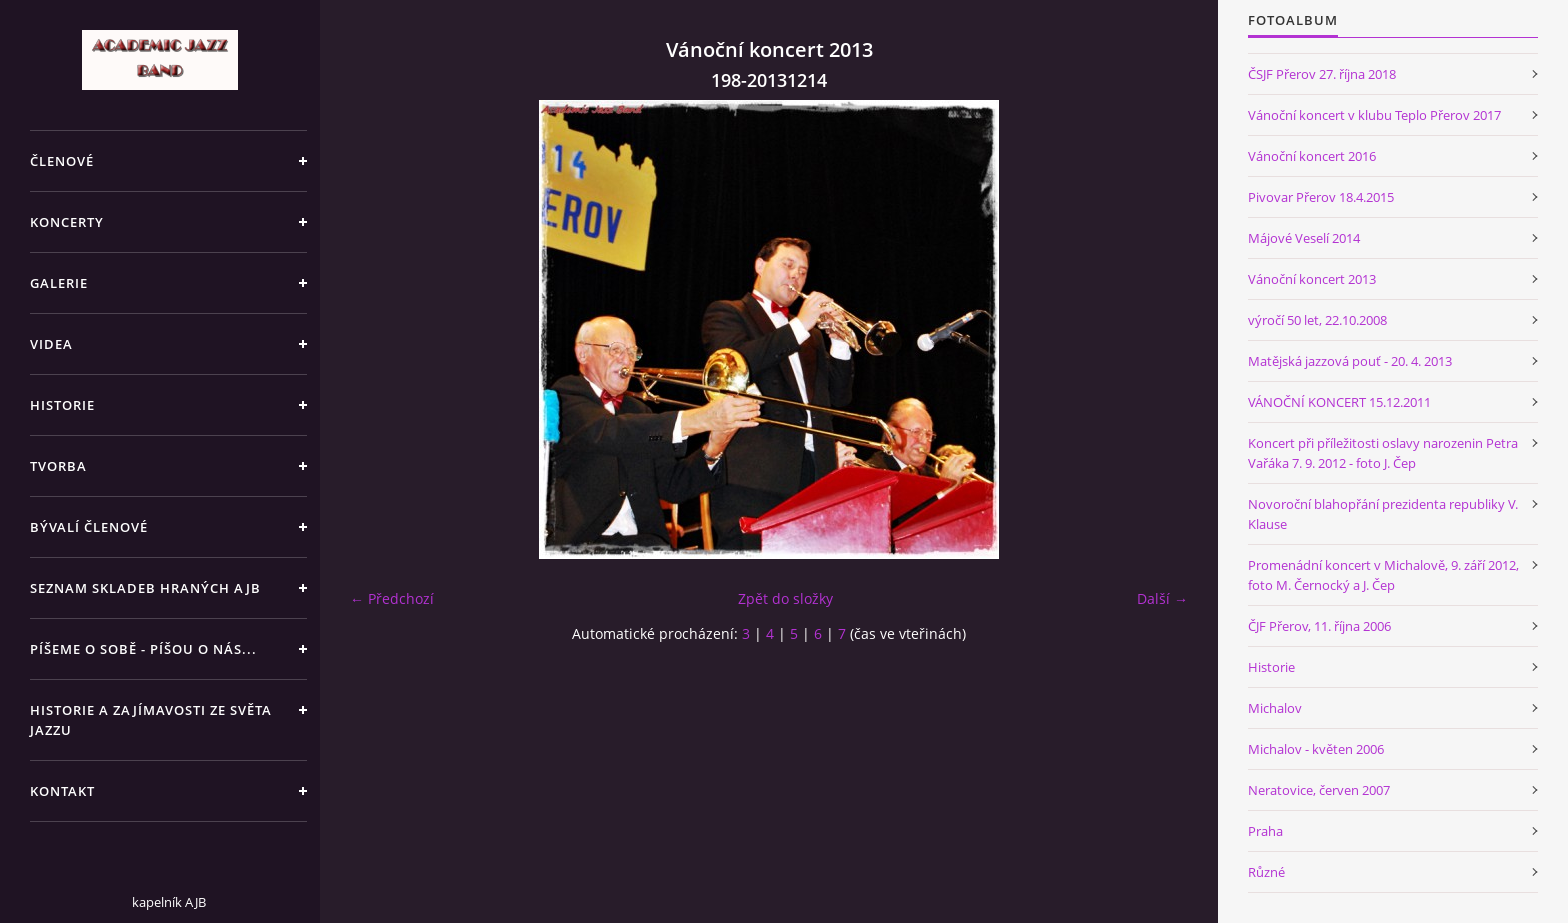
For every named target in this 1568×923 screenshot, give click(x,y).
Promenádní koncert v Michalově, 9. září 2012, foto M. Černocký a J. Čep (1383, 575)
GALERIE (59, 283)
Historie (1271, 667)
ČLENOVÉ (62, 161)
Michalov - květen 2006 (1316, 749)
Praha (1265, 831)
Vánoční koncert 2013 (1312, 279)
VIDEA (51, 344)
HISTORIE (62, 405)
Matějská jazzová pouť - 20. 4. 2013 (1350, 361)
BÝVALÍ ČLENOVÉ (89, 527)
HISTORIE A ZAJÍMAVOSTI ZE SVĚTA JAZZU (151, 720)
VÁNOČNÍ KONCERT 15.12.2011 (1339, 402)
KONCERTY (67, 222)
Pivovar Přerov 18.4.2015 (1321, 197)
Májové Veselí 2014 (1304, 238)
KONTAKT (62, 791)
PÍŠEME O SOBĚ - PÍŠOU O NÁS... (143, 649)
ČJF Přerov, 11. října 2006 (1319, 626)
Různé (1266, 872)
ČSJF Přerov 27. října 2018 (1322, 74)
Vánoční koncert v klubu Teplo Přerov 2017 (1374, 115)
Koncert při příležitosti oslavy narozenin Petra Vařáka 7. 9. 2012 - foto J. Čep (1383, 453)
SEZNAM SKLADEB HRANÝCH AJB (145, 588)
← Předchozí (392, 598)
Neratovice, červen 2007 (1319, 790)
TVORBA (58, 466)
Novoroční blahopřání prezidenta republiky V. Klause (1383, 514)
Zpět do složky (785, 598)
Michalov (1275, 708)
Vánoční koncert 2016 (1312, 156)
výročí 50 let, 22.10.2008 (1317, 320)
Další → (1162, 598)
